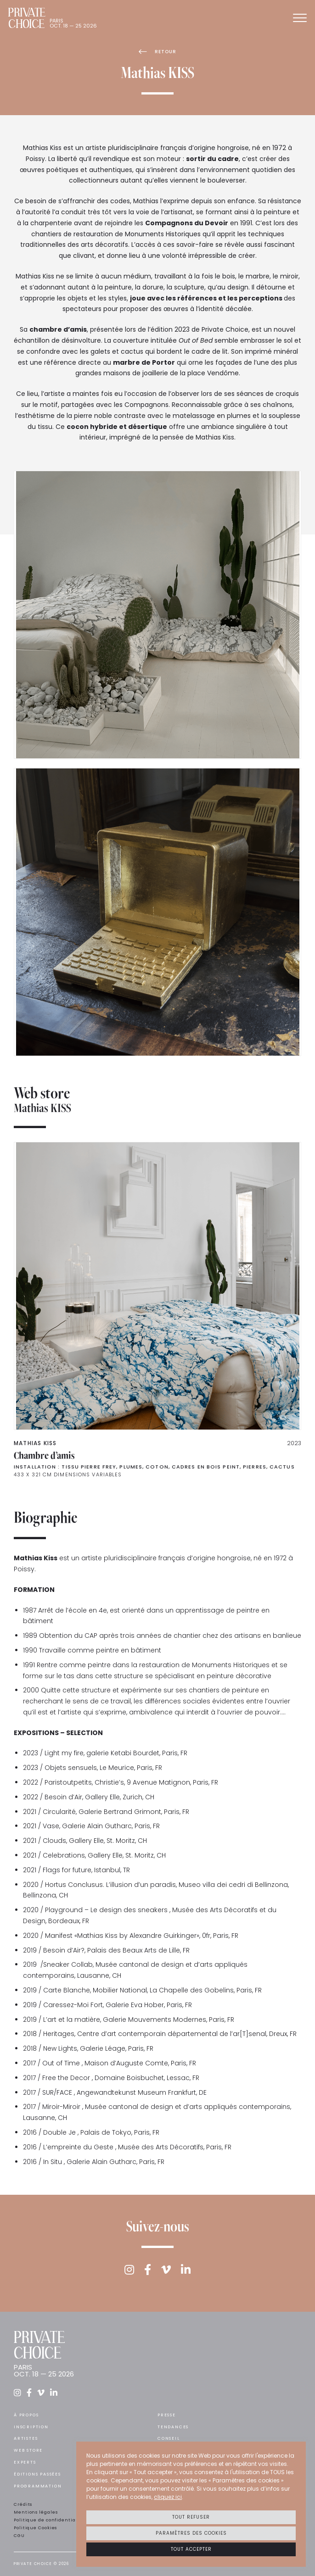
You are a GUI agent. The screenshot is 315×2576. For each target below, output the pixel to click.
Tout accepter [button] (191, 2549)
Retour (157, 51)
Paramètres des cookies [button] (191, 2533)
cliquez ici (168, 2497)
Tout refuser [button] (191, 2517)
